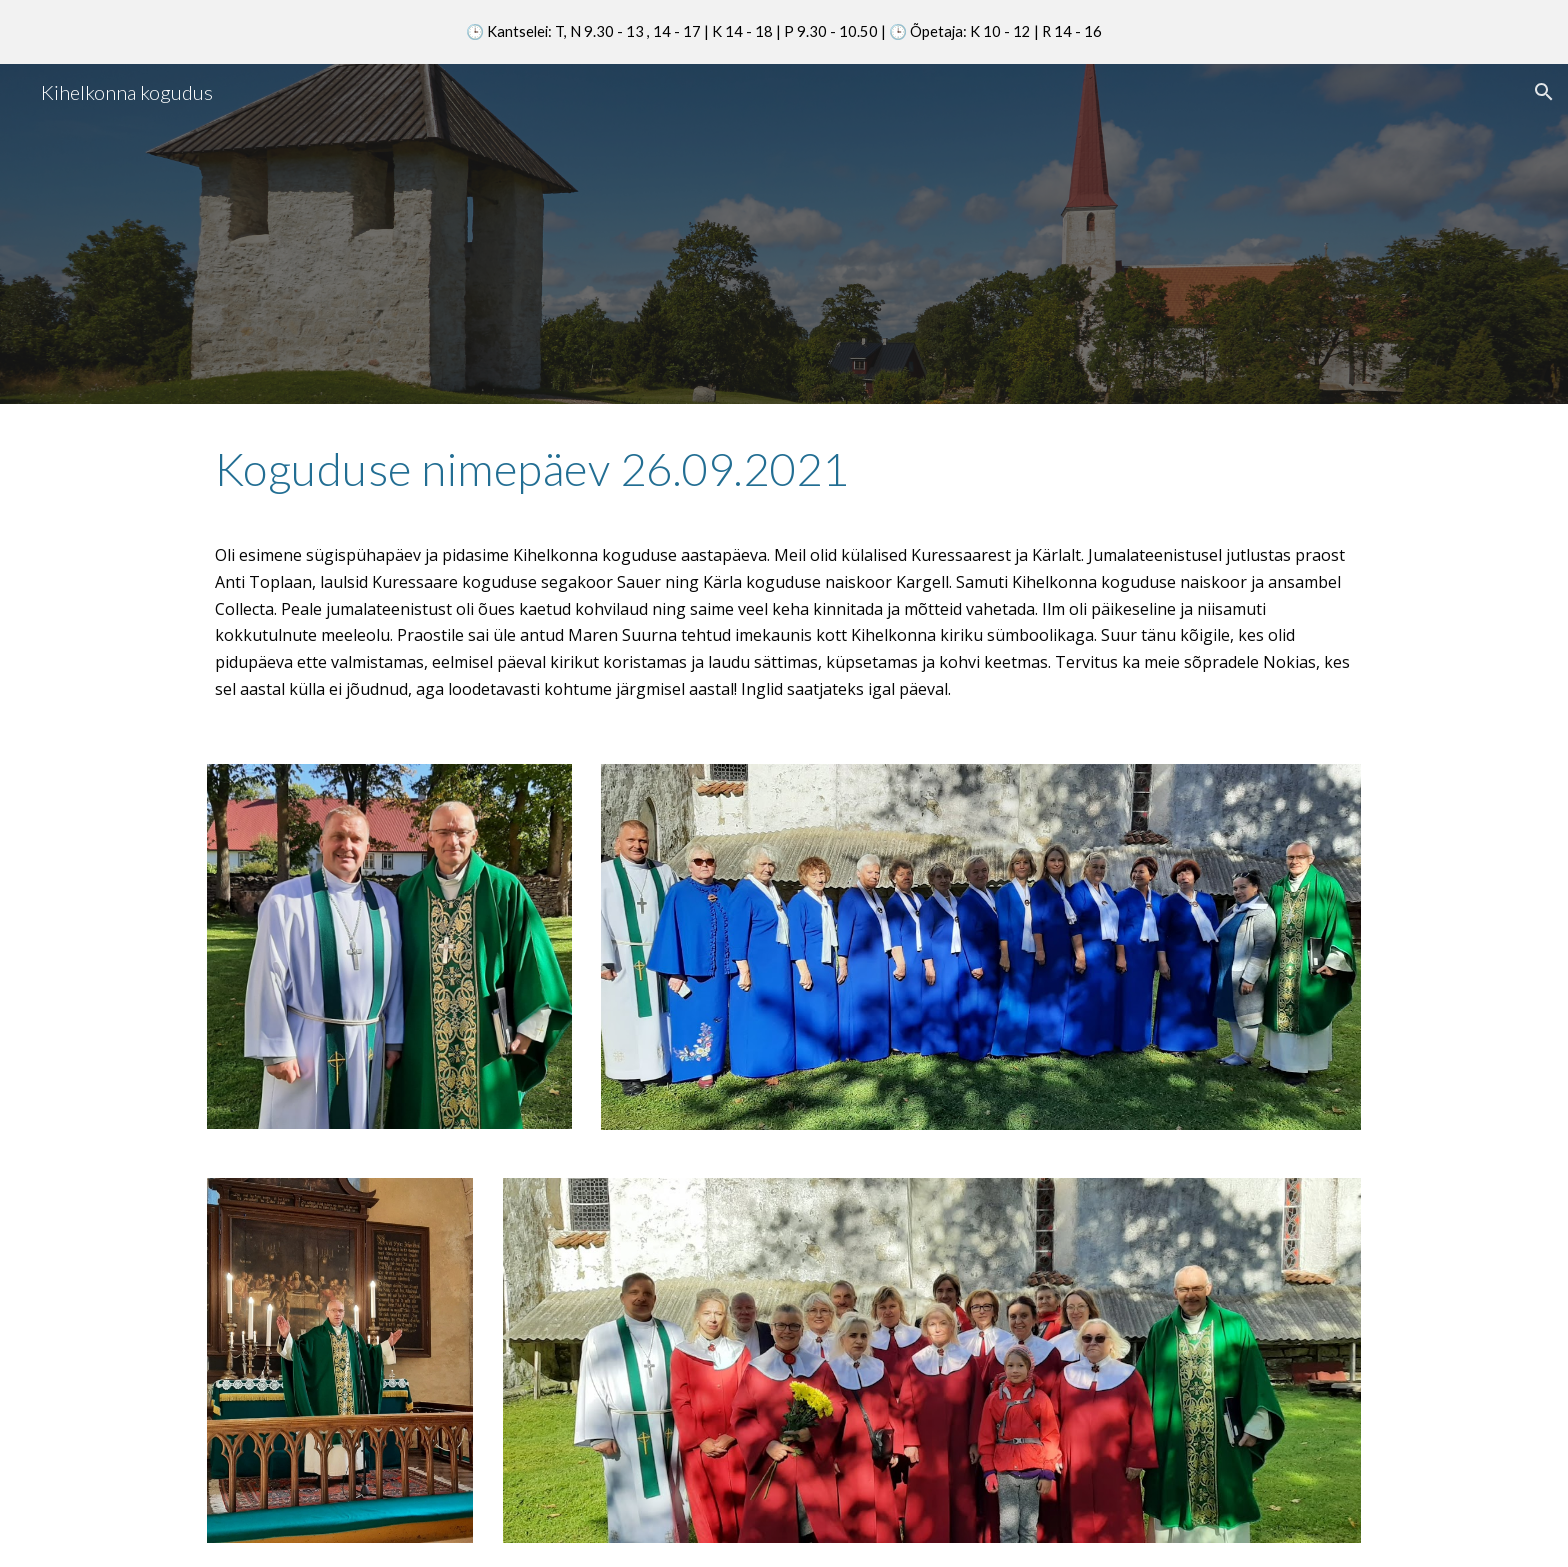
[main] (784, 478)
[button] (1544, 92)
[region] (784, 32)
